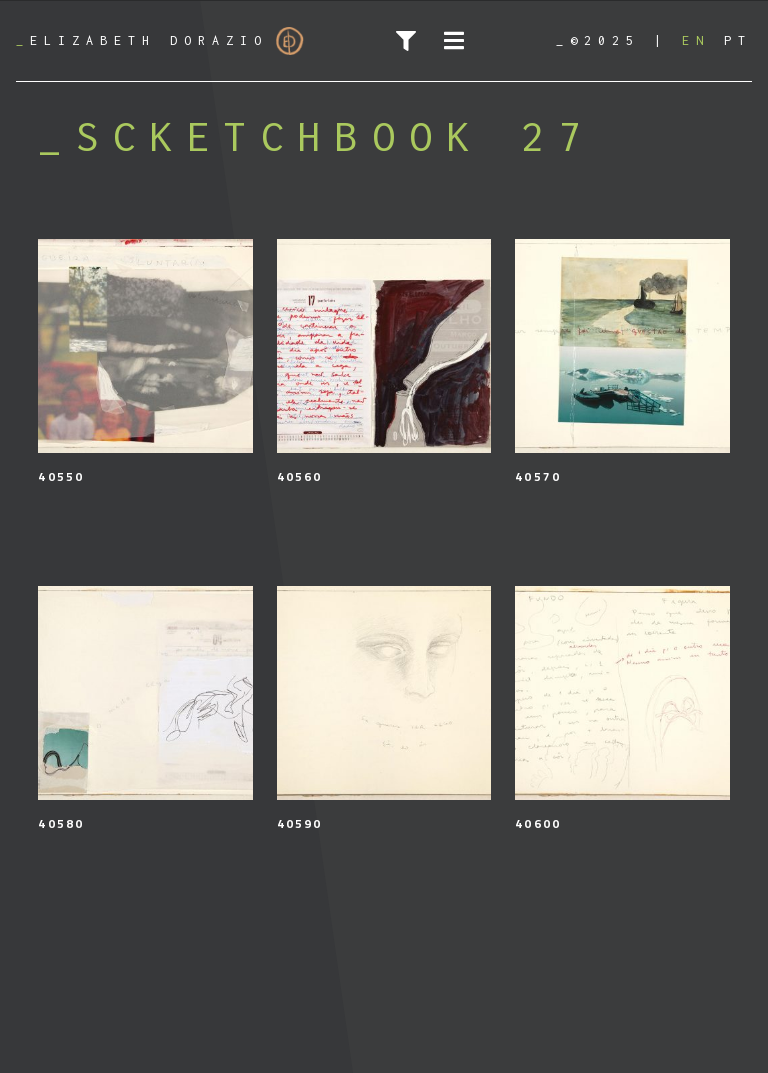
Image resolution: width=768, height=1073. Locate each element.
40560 (300, 476)
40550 (61, 476)
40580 (61, 823)
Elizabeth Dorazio (160, 41)
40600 (538, 823)
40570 (538, 476)
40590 (300, 823)
